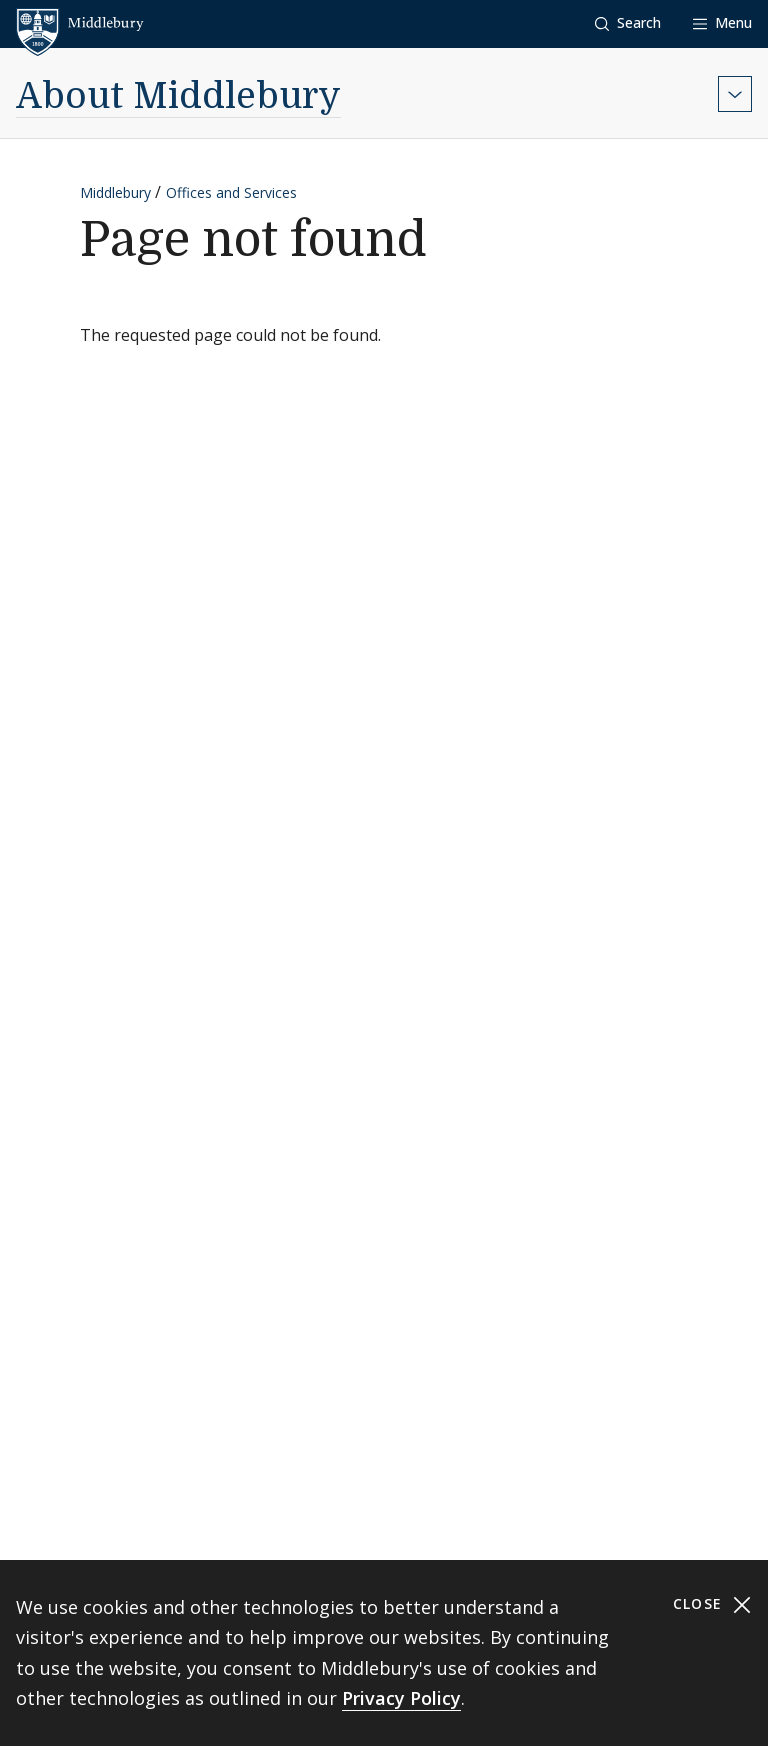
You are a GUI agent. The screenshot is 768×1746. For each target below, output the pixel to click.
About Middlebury (178, 96)
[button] (628, 23)
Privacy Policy (401, 1698)
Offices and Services (231, 192)
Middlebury (115, 192)
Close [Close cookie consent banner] (712, 1604)
